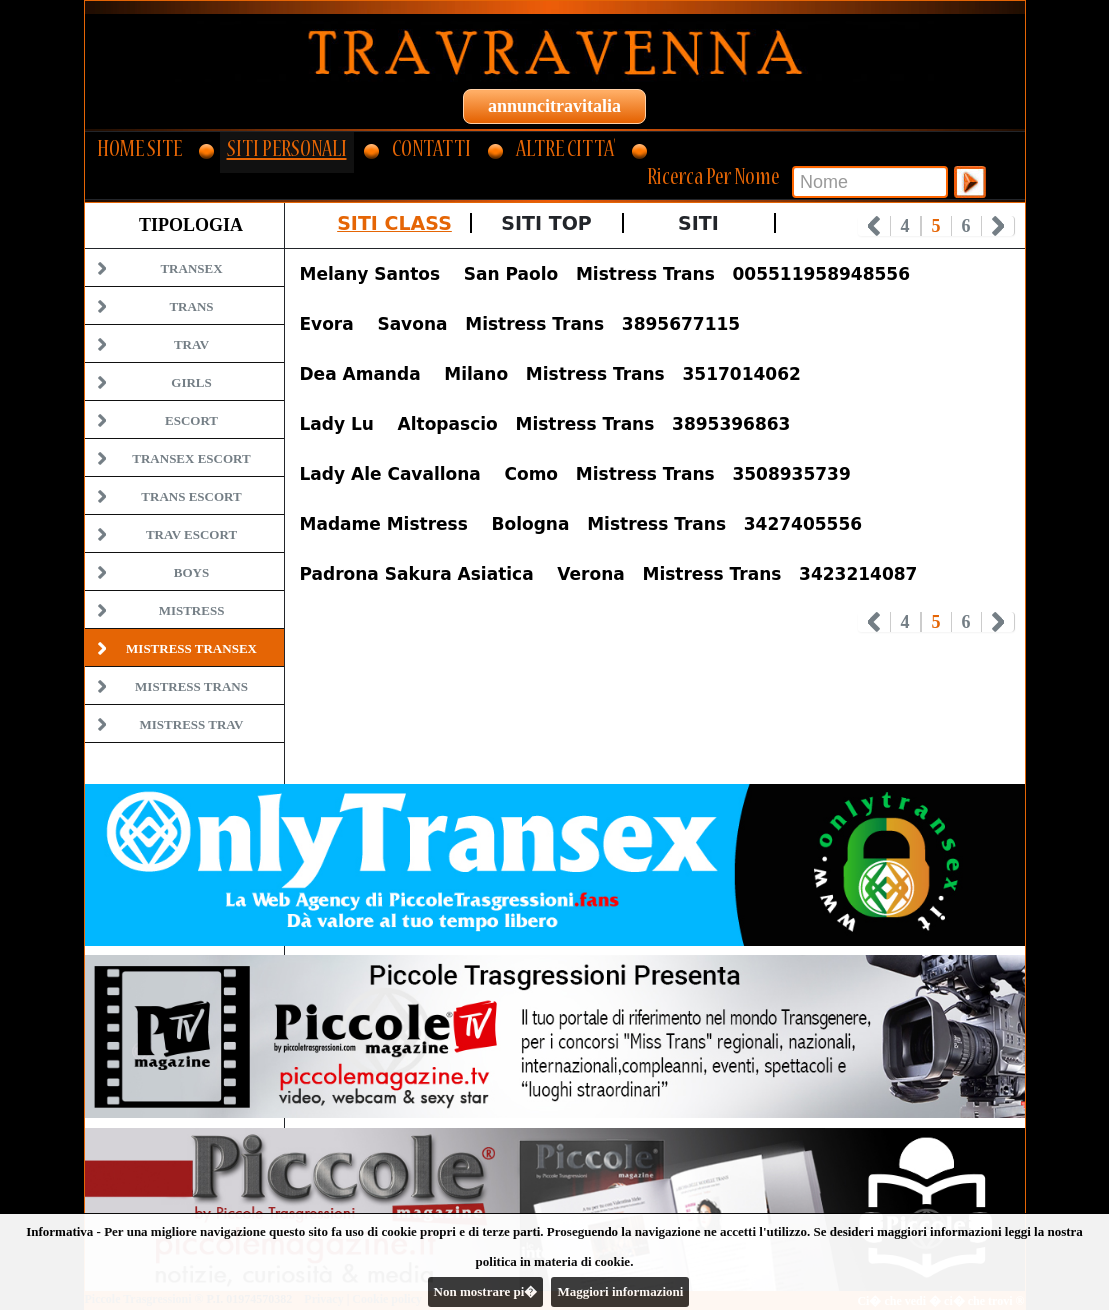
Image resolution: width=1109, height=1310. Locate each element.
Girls (191, 382)
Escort (191, 420)
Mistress (192, 610)
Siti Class (394, 223)
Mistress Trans (191, 686)
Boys (191, 572)
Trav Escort (191, 534)
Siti (698, 223)
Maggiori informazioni (620, 1291)
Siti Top (546, 223)
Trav (191, 344)
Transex (191, 268)
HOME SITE (139, 151)
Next (998, 226)
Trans (191, 306)
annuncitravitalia (554, 106)
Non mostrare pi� (486, 1291)
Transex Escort (191, 458)
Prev (874, 226)
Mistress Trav (192, 724)
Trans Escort (191, 496)
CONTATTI (431, 151)
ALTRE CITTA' (565, 151)
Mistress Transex (191, 648)
